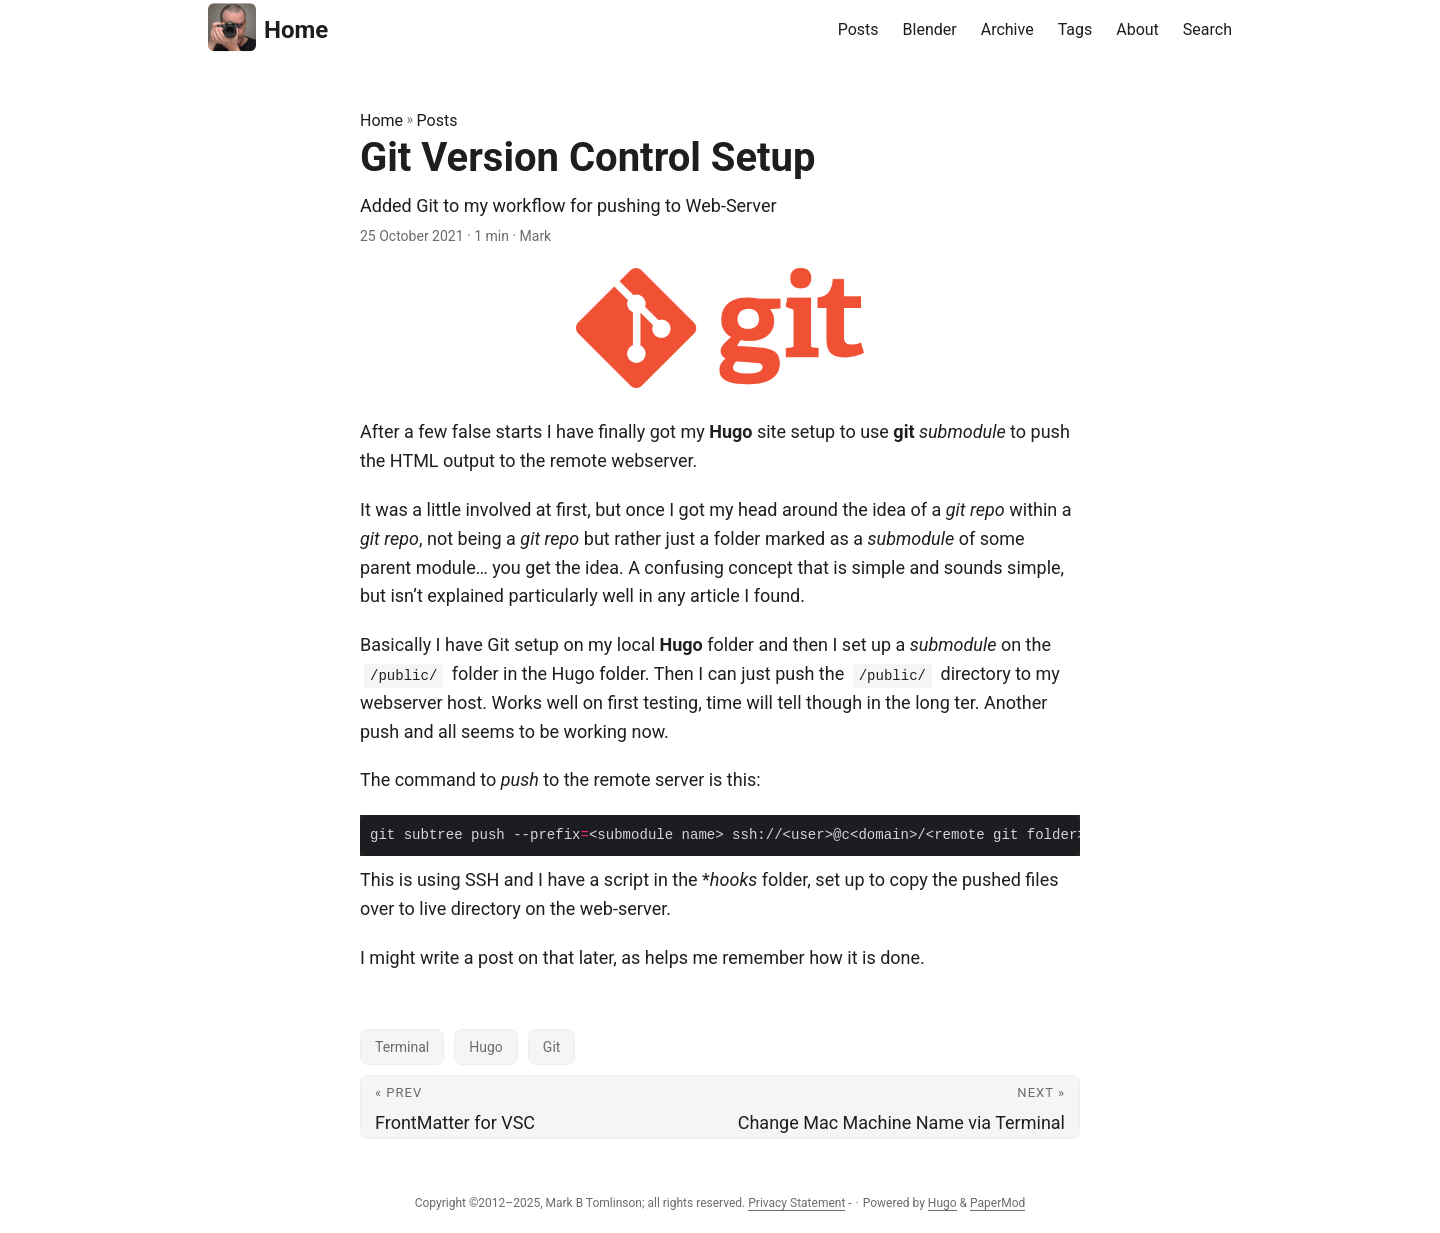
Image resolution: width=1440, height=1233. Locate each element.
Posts (437, 120)
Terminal (402, 1047)
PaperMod (997, 1203)
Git (552, 1047)
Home (268, 27)
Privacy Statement (796, 1203)
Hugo (486, 1047)
